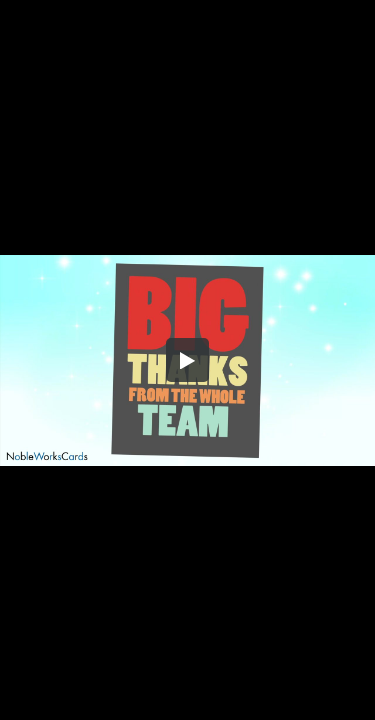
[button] (188, 360)
